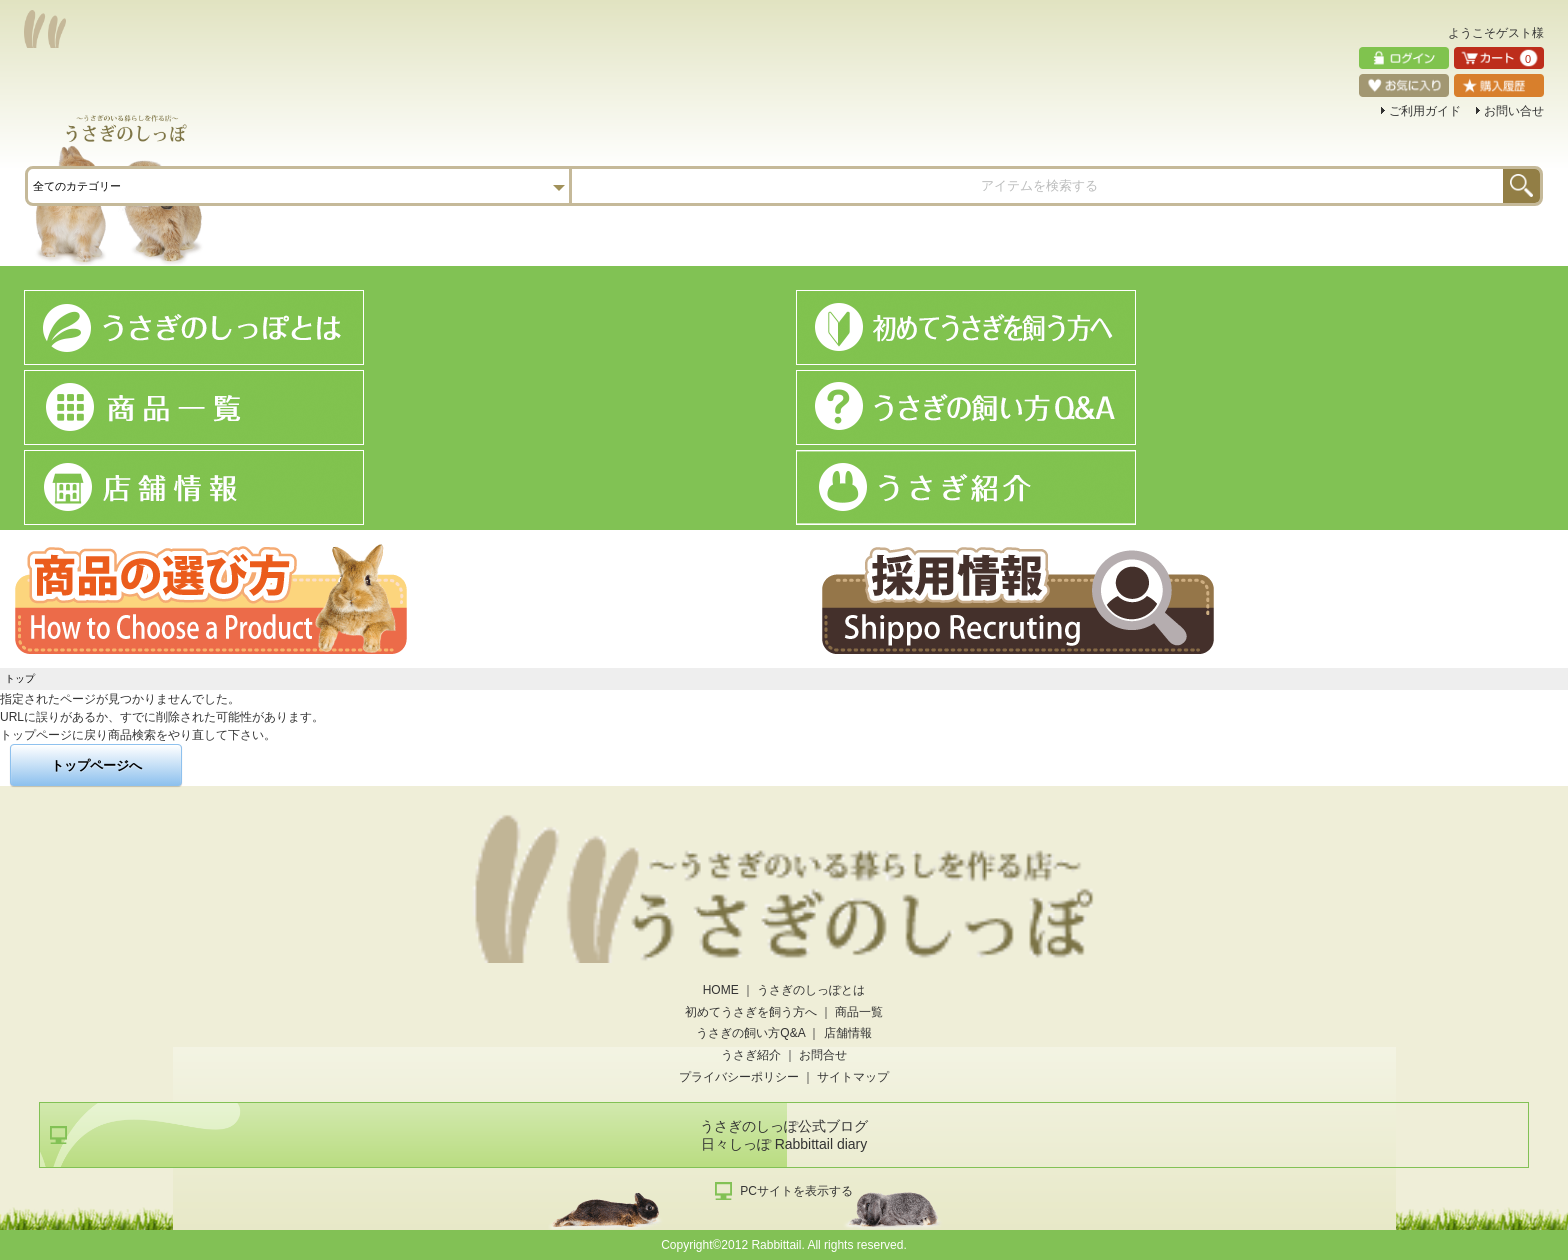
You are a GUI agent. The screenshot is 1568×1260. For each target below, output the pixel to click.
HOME (721, 990)
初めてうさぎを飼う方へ (751, 1012)
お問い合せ (1514, 111)
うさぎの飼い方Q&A (750, 1033)
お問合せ (823, 1055)
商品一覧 (859, 1012)
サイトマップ (853, 1077)
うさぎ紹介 (751, 1055)
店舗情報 (848, 1033)
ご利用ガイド (1425, 111)
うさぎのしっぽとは (811, 990)
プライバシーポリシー (739, 1077)
